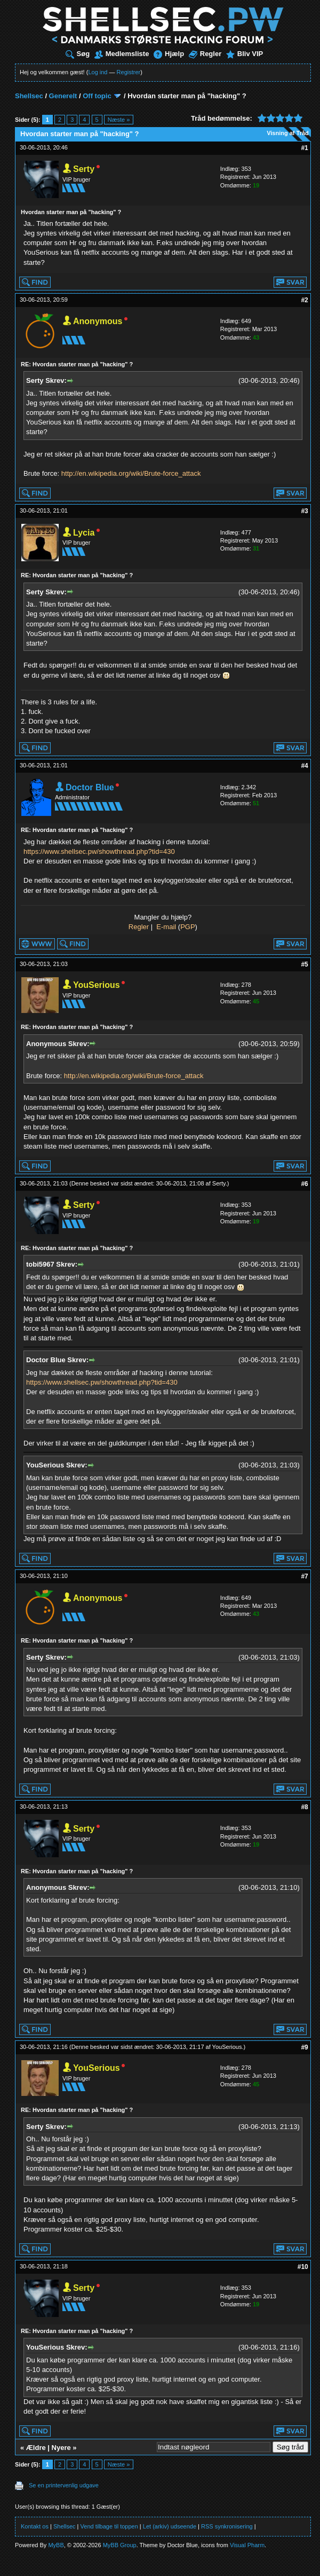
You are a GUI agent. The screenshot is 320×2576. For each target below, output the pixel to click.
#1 (304, 148)
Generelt (63, 96)
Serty (219, 1183)
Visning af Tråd (288, 133)
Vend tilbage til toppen (109, 2526)
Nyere (61, 2448)
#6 (304, 1184)
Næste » (119, 119)
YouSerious (227, 2047)
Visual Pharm (247, 2545)
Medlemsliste (121, 54)
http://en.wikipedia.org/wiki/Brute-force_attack (131, 473)
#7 (304, 1576)
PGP (187, 927)
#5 (304, 964)
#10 (303, 2267)
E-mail (166, 927)
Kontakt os (35, 2526)
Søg (78, 54)
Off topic (97, 96)
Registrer (129, 72)
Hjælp (169, 54)
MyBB (55, 2545)
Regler (205, 54)
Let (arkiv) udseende (169, 2526)
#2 (304, 300)
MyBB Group (120, 2545)
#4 (304, 765)
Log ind (97, 72)
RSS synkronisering (227, 2526)
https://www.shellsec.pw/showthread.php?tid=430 (99, 851)
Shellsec (29, 96)
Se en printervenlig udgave (64, 2485)
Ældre (36, 2448)
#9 (304, 2047)
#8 (304, 1807)
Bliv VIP (244, 54)
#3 (304, 511)
